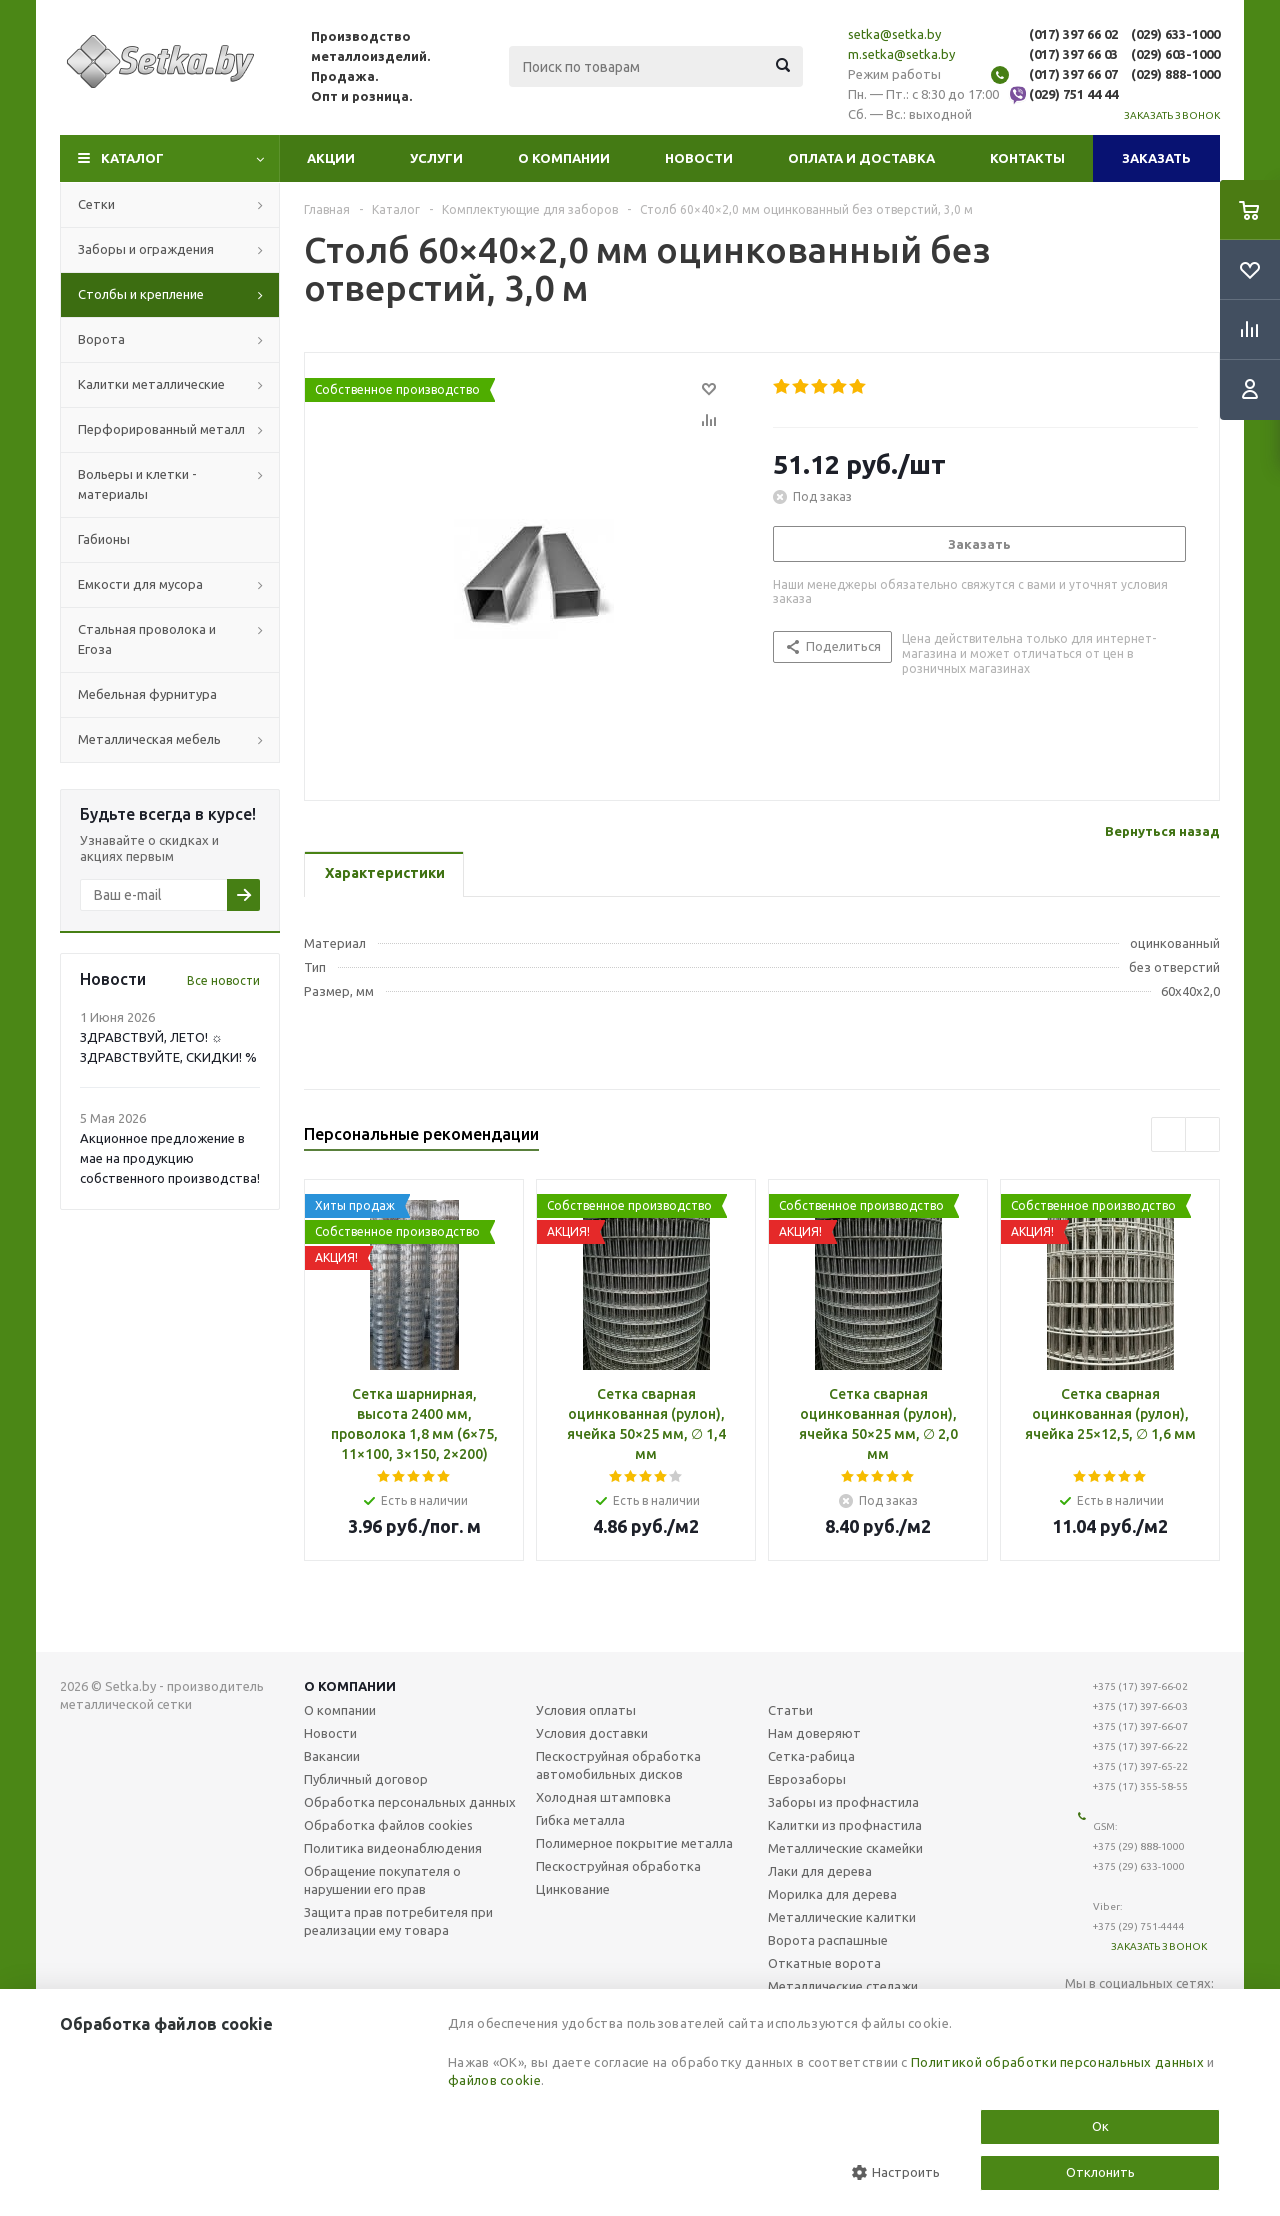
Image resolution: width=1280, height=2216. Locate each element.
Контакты (1027, 158)
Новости (699, 158)
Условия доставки (592, 1733)
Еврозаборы (807, 1779)
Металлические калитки (842, 1917)
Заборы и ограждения (146, 249)
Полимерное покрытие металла (634, 1843)
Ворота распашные (828, 1940)
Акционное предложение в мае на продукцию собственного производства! (170, 1158)
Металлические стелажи (843, 1986)
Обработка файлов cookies (388, 1825)
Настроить (896, 2172)
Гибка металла (580, 1820)
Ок (1100, 2126)
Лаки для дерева (820, 1871)
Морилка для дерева (832, 1894)
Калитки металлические (151, 384)
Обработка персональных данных (410, 1802)
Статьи (790, 1710)
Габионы (104, 539)
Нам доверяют (814, 1733)
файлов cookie (494, 2080)
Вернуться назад (1162, 831)
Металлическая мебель (149, 739)
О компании (564, 158)
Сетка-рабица (811, 1756)
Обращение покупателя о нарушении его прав (382, 1880)
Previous (1168, 1134)
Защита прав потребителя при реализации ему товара (398, 1921)
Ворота (101, 339)
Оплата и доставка (861, 158)
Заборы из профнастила (843, 1802)
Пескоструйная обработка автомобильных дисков (618, 1765)
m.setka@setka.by (901, 54)
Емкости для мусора (140, 584)
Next (1202, 1134)
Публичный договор (366, 1779)
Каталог (132, 158)
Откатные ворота (824, 1963)
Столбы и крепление (141, 294)
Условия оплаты (586, 1710)
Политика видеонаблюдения (393, 1848)
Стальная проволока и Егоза (147, 639)
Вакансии (332, 1756)
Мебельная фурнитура (147, 694)
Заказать (1156, 158)
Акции (331, 158)
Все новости (223, 980)
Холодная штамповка (603, 1797)
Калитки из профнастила (845, 1825)
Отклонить (1100, 2172)
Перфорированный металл (161, 429)
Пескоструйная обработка (618, 1866)
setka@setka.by (894, 34)
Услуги (436, 158)
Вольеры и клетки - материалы (137, 484)
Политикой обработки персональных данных (1057, 2062)
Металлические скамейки (845, 1848)
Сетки (96, 204)
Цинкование (573, 1889)
